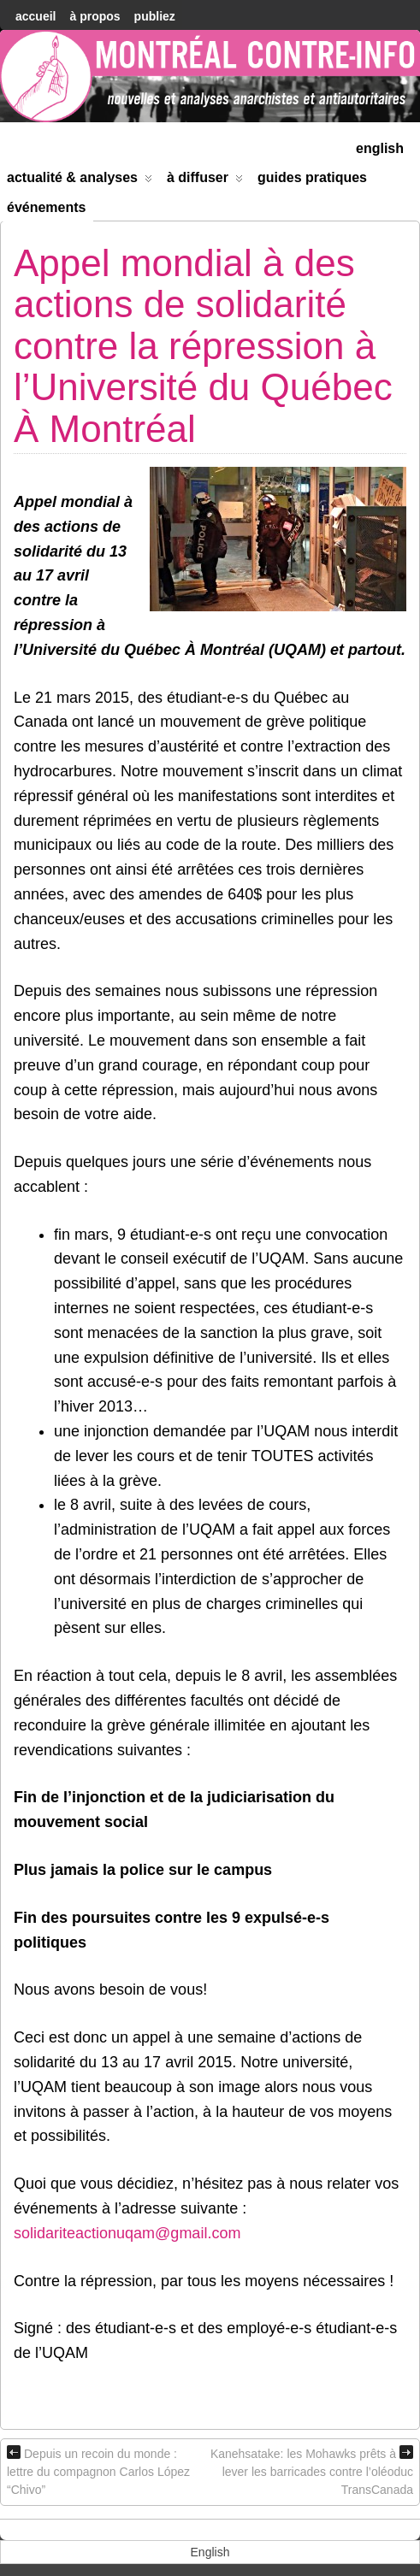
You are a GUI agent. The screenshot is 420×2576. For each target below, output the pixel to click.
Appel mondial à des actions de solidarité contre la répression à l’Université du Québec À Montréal (203, 346)
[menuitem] (380, 147)
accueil (35, 16)
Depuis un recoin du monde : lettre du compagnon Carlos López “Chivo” (98, 2470)
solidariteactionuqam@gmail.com (127, 2233)
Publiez (154, 16)
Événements (46, 207)
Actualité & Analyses (79, 181)
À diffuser (205, 181)
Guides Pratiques (312, 177)
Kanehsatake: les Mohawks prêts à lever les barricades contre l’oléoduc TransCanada (311, 2470)
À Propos (94, 16)
